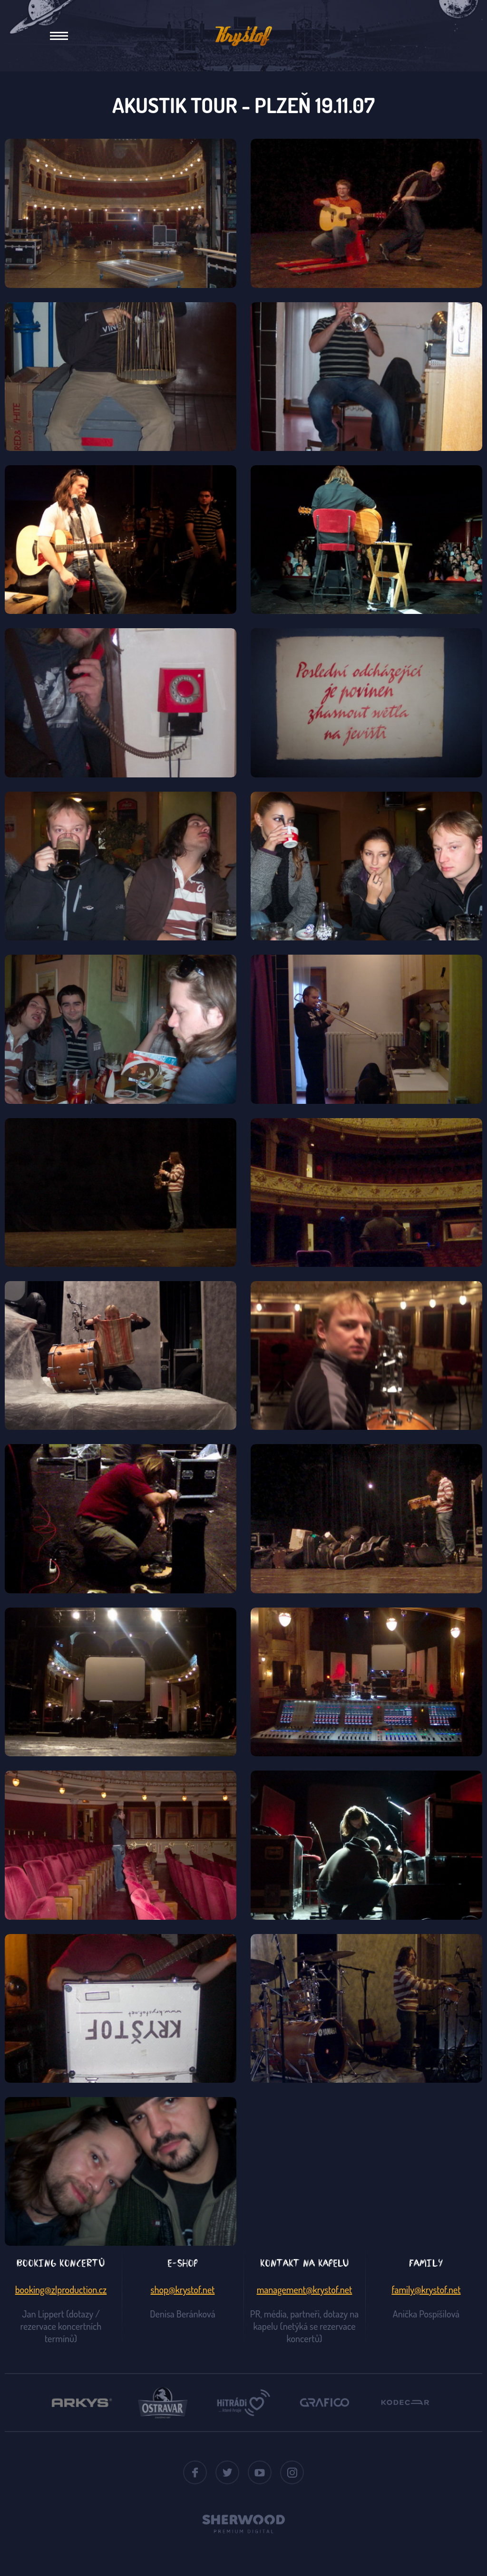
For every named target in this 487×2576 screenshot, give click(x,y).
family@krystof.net (425, 2289)
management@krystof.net (304, 2289)
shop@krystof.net (183, 2289)
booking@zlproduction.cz (61, 2289)
